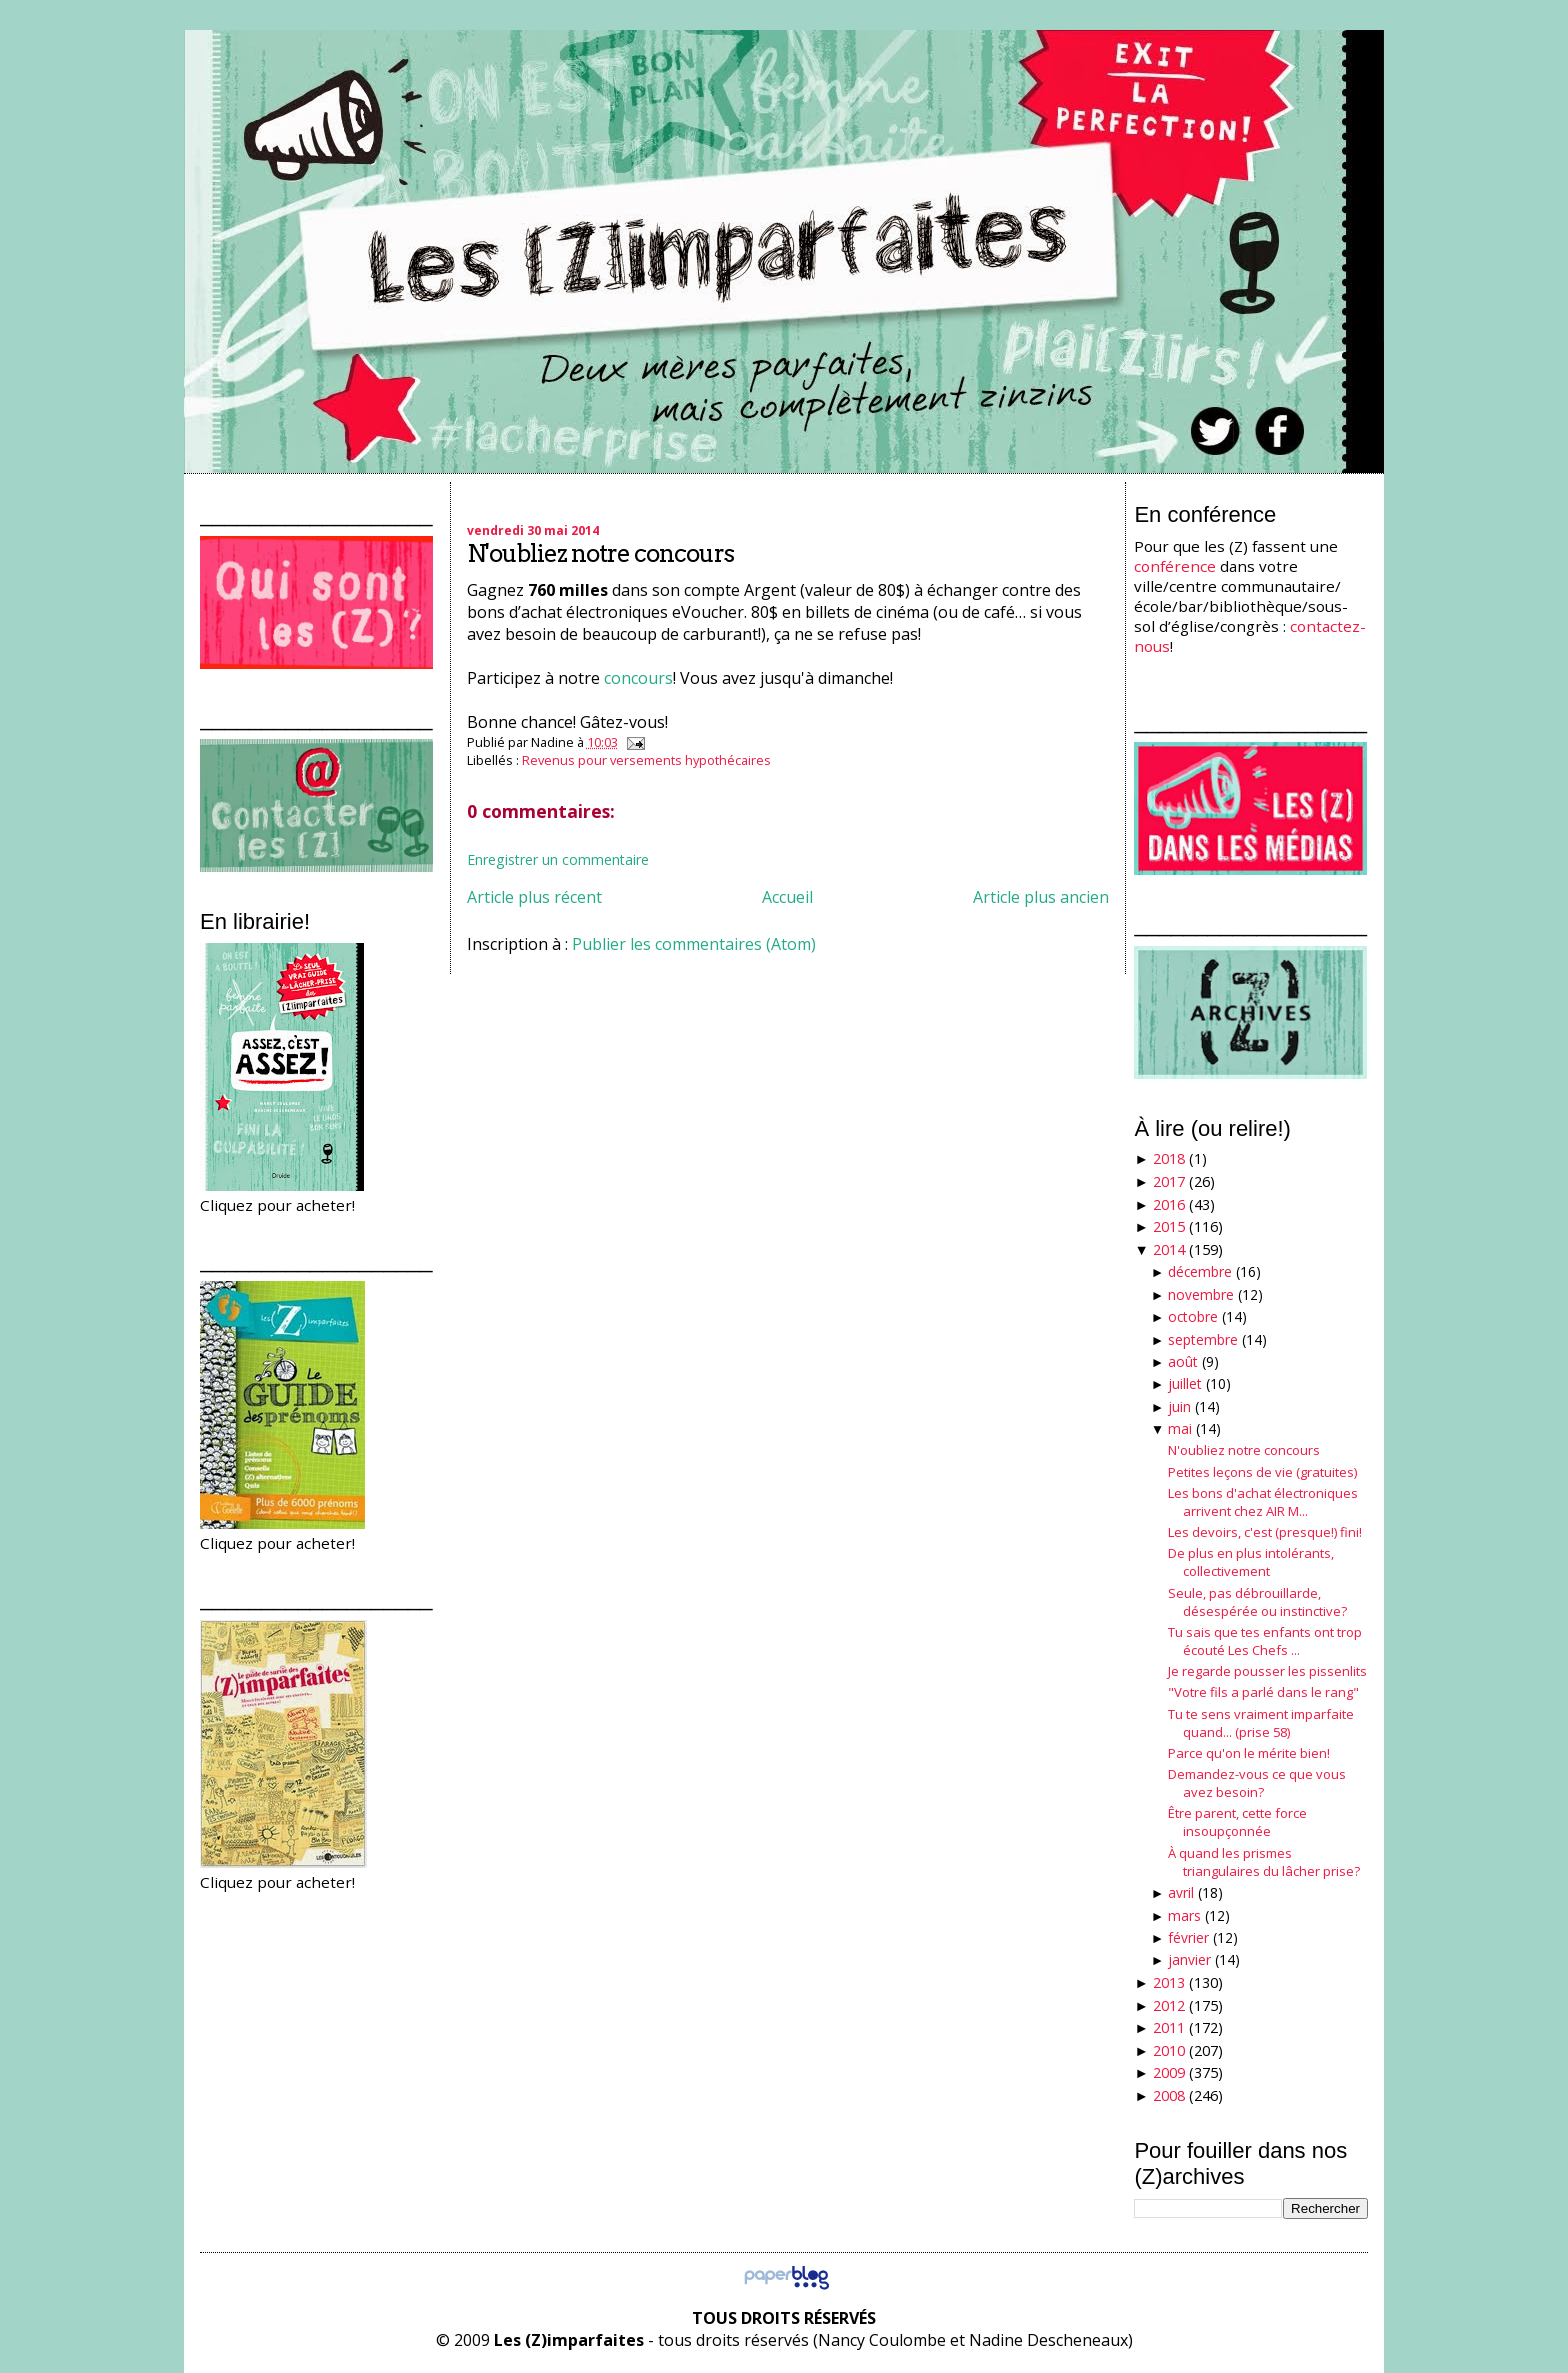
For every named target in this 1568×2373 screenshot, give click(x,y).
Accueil (787, 897)
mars (1184, 1915)
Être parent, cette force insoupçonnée (1237, 1822)
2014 (1169, 1249)
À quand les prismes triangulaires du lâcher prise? (1264, 1862)
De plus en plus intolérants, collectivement (1251, 1562)
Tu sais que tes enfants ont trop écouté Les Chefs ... (1265, 1641)
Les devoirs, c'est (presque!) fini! (1265, 1532)
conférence (1175, 566)
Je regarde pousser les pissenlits (1267, 1671)
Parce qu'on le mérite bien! (1249, 1753)
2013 (1169, 1982)
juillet (1185, 1383)
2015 (1169, 1226)
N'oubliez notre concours (600, 553)
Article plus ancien (1041, 897)
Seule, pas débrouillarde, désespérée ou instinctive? (1257, 1602)
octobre (1193, 1316)
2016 (1169, 1204)
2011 (1169, 2027)
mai (1180, 1428)
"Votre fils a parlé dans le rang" (1263, 1692)
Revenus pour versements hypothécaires (646, 760)
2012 (1169, 2005)
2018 (1169, 1158)
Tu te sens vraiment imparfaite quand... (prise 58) (1261, 1723)
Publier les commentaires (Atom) (694, 944)
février (1188, 1937)
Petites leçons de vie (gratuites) (1262, 1472)
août (1183, 1361)
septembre (1203, 1339)
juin (1179, 1406)
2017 (1169, 1181)
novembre (1201, 1294)
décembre (1200, 1271)
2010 (1169, 2050)
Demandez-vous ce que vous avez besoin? (1257, 1783)
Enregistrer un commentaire (558, 859)
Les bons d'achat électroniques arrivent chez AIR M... (1263, 1502)
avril (1181, 1892)
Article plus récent (534, 897)
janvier (1189, 1959)
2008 (1169, 2095)
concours (638, 678)
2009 (1169, 2072)
